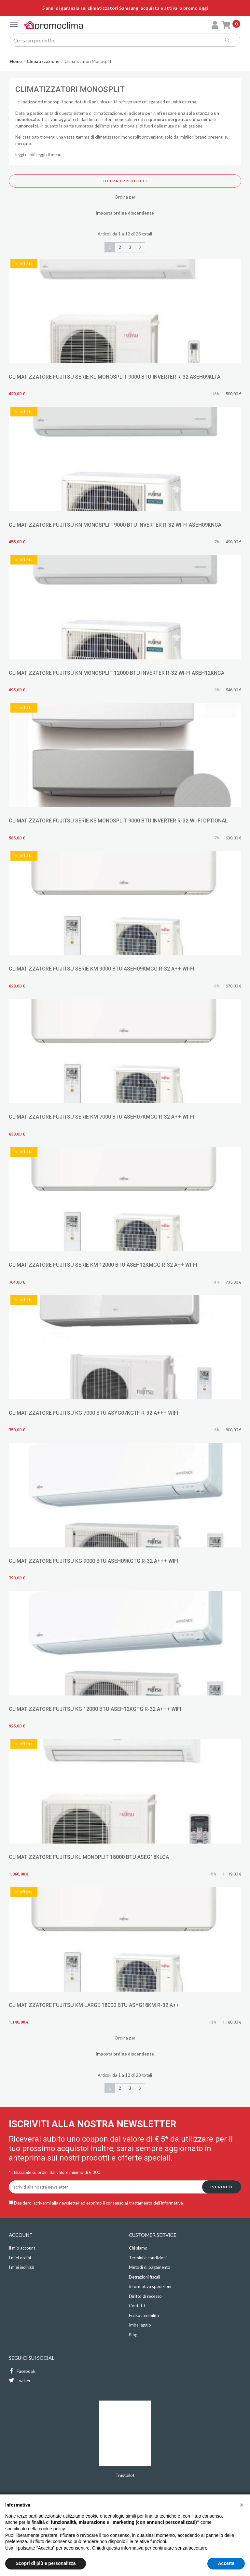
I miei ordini (20, 2257)
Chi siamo (138, 2248)
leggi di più (25, 154)
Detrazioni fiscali (144, 2277)
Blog (133, 2334)
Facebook (22, 2371)
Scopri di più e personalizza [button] (46, 2563)
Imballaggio (140, 2324)
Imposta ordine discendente (125, 213)
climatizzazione (107, 113)
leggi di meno (49, 154)
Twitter (20, 2380)
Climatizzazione (43, 61)
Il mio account (22, 2248)
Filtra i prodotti (125, 180)
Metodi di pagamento (149, 2267)
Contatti (137, 2305)
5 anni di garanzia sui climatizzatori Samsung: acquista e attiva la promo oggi (125, 8)
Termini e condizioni (148, 2257)
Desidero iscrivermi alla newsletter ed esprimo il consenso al (96, 2203)
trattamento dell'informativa (156, 2203)
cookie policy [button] (52, 2528)
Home (16, 61)
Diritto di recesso (145, 2296)
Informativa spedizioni (150, 2286)
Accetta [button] (226, 2563)
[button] (241, 2505)
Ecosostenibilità (144, 2315)
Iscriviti (221, 2186)
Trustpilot (125, 2475)
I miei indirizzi (21, 2267)
